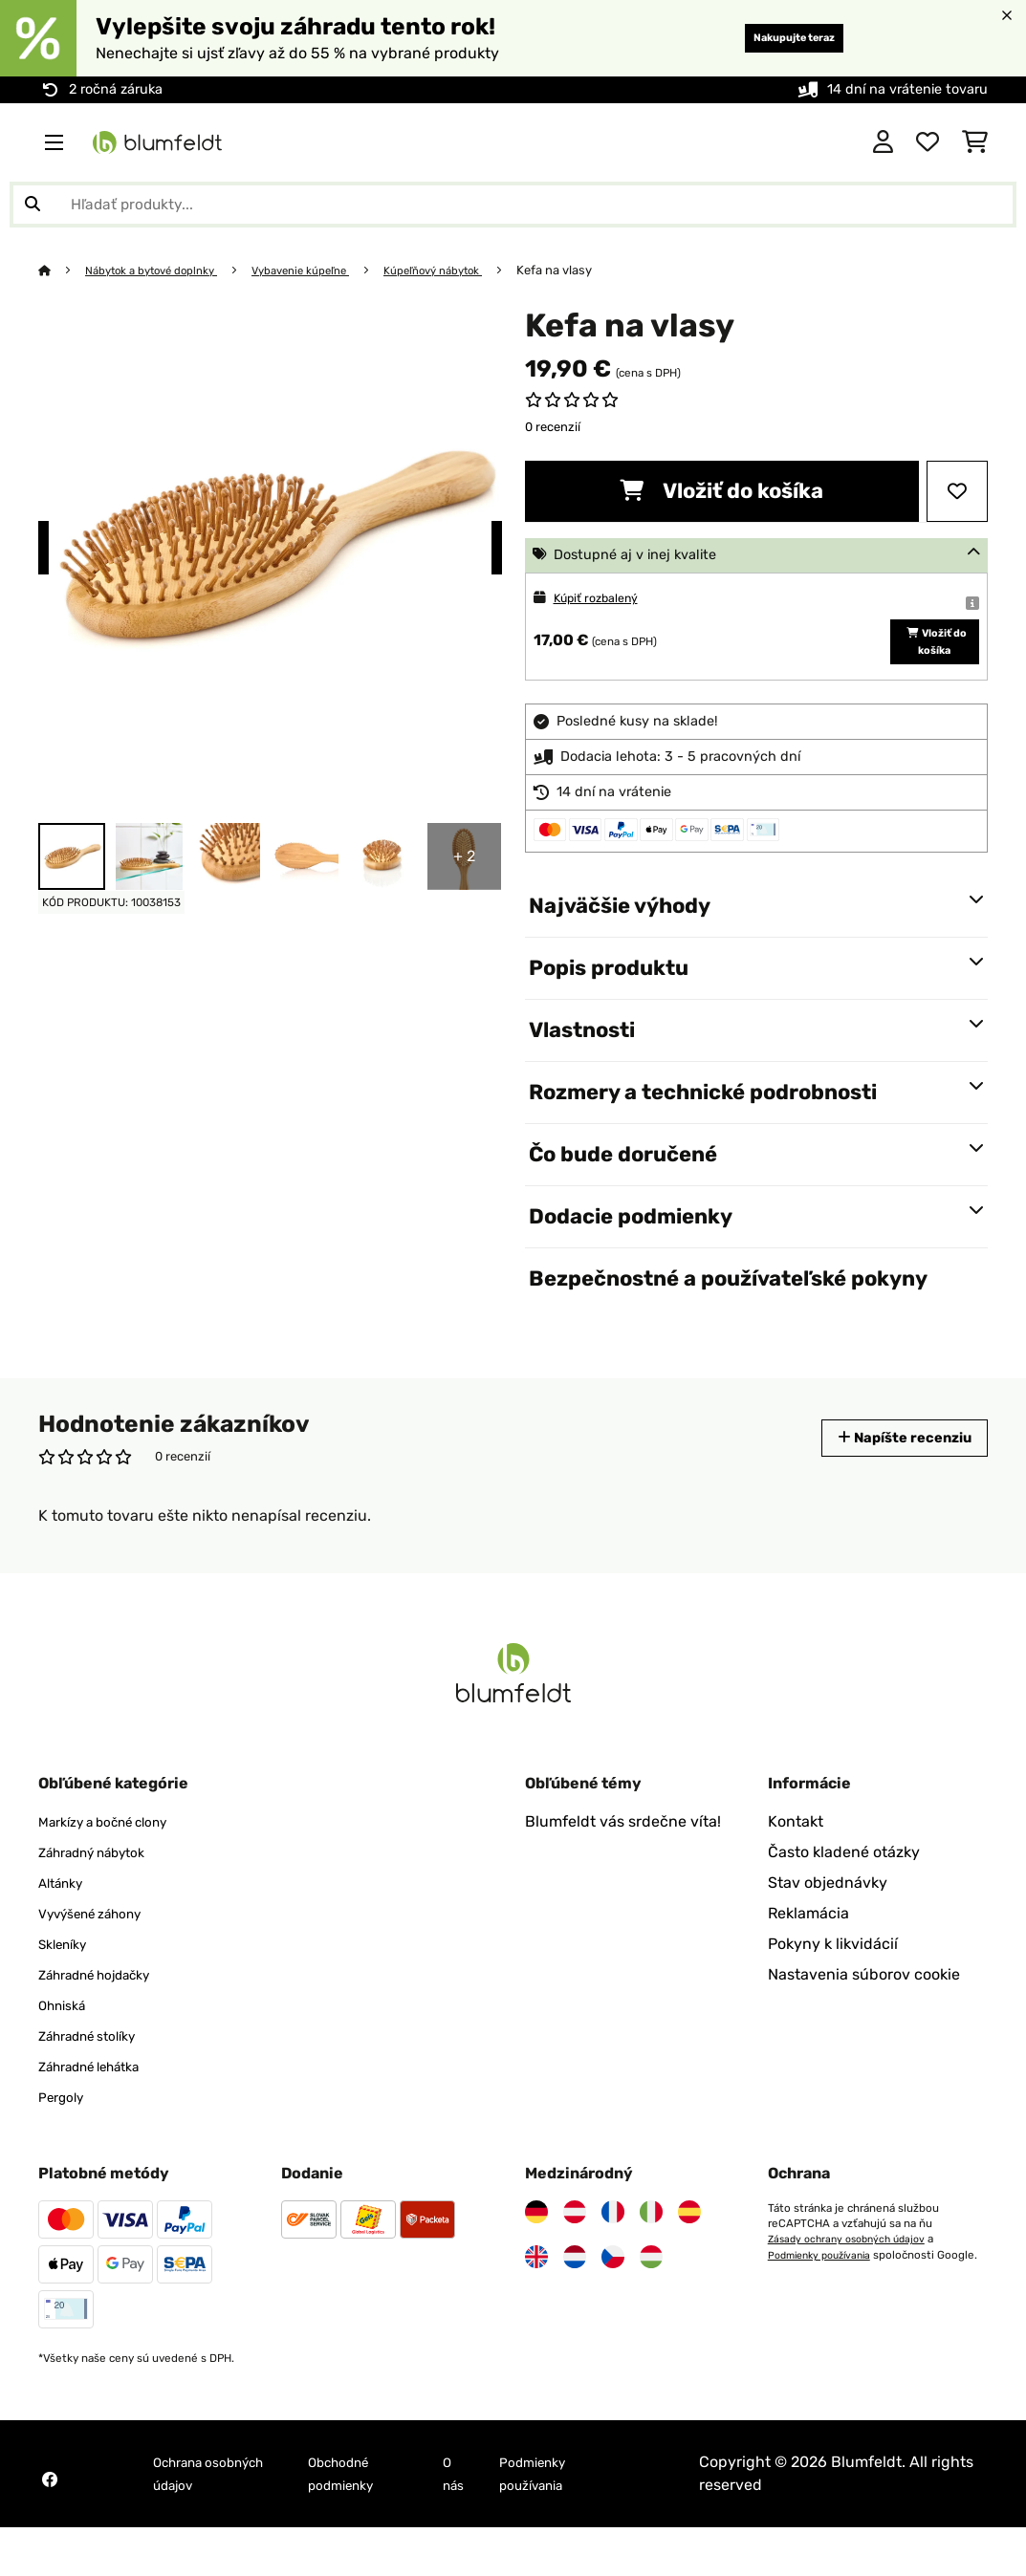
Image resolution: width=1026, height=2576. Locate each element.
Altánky (65, 1931)
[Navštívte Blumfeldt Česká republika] (612, 2305)
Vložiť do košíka (721, 491)
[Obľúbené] (927, 142)
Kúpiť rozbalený (604, 598)
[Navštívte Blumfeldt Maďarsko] (651, 2305)
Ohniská (67, 2054)
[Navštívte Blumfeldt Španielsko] (689, 2260)
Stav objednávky (827, 1931)
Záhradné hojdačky (107, 2023)
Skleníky (68, 1992)
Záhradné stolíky (98, 2084)
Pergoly (65, 2145)
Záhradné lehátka (101, 2115)
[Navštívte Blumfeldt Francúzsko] (612, 2260)
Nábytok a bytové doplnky (162, 270)
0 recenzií (552, 427)
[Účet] (883, 142)
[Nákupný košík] (975, 142)
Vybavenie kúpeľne (328, 270)
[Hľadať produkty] (513, 204)
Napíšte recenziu (890, 1486)
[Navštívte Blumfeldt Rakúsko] (574, 2260)
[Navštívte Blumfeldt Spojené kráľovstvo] (536, 2305)
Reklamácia (808, 1962)
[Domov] (62, 270)
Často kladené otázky (844, 1901)
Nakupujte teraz (772, 38)
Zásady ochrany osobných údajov (853, 2287)
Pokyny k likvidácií (833, 1992)
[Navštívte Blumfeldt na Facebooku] (49, 2528)
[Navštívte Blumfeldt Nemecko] (536, 2260)
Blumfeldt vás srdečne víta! (623, 1870)
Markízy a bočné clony (117, 1870)
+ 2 (464, 856)
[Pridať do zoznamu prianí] (957, 491)
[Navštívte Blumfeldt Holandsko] (574, 2305)
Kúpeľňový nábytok (476, 270)
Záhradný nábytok (104, 1901)
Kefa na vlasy (605, 270)
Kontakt (795, 1870)
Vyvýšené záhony (101, 1962)
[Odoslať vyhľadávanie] (32, 204)
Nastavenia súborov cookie (864, 2023)
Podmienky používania (826, 2302)
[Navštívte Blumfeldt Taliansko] (651, 2260)
